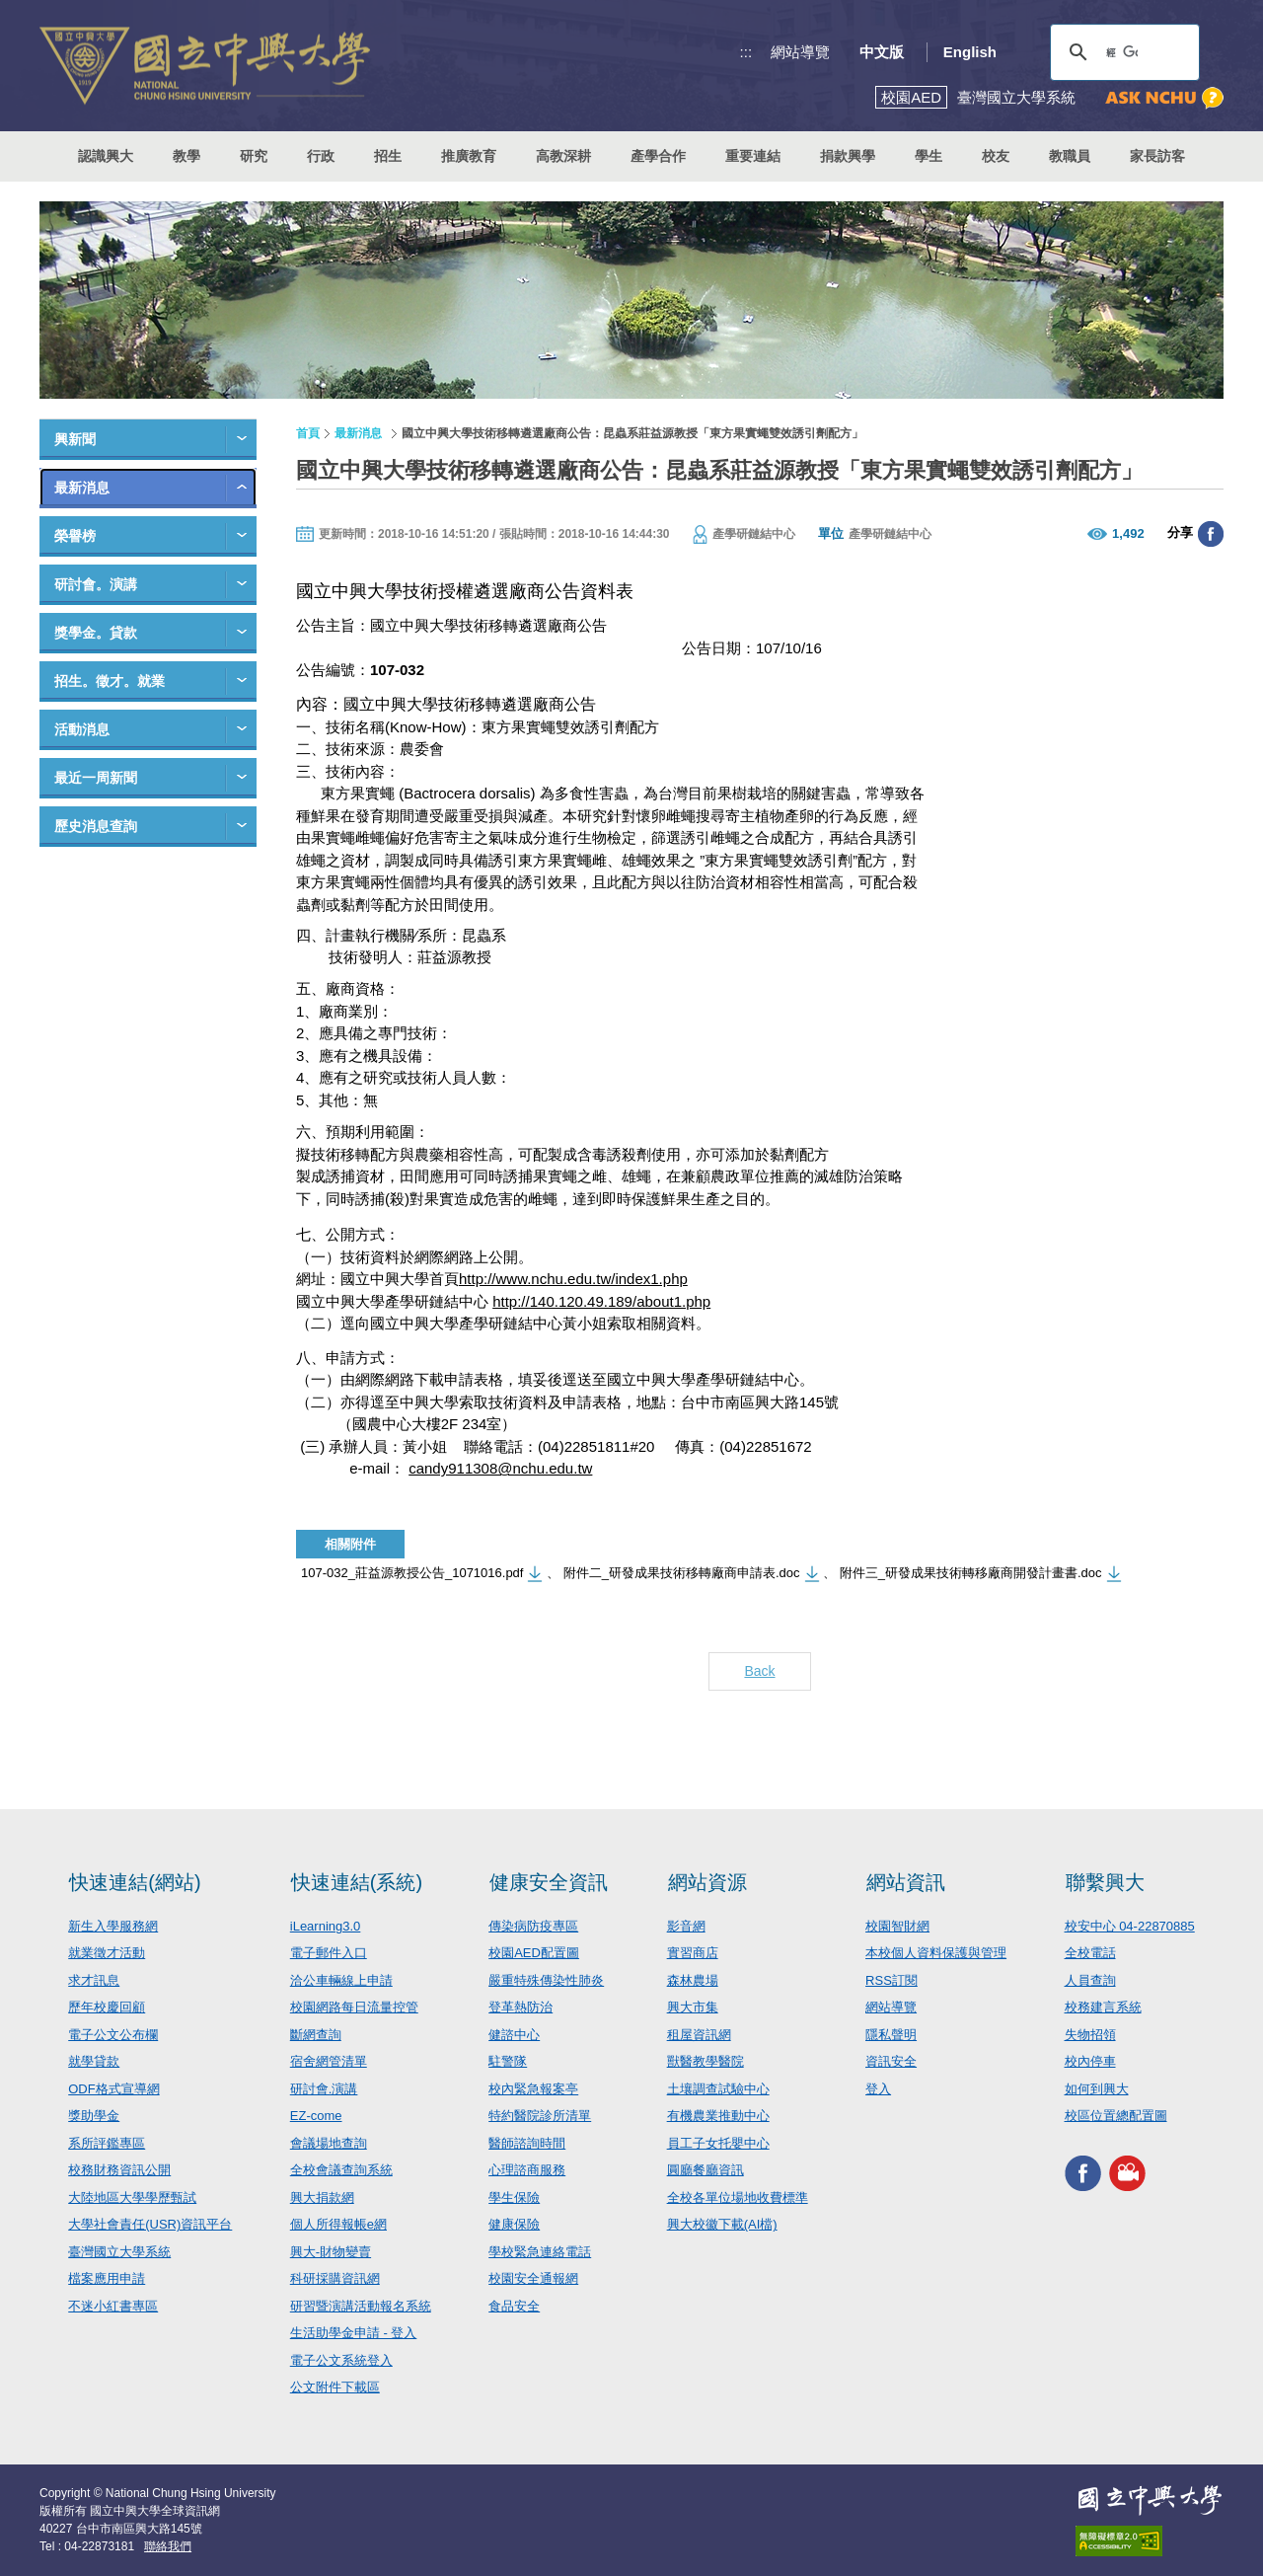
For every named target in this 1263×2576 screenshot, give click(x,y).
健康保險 (514, 2224)
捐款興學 (847, 156)
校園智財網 (897, 1926)
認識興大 (105, 156)
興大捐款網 (322, 2197)
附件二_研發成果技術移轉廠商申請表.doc (681, 1572)
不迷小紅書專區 (113, 2306)
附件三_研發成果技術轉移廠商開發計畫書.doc (971, 1572)
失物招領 (1090, 2034)
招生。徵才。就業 (109, 681)
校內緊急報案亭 (533, 2089)
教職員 (1069, 156)
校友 (995, 156)
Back (759, 1671)
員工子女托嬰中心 (718, 2143)
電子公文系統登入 (341, 2360)
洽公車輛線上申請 (341, 1980)
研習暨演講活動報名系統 (360, 2306)
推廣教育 (468, 156)
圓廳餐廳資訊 (705, 2169)
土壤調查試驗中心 (718, 2089)
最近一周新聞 (95, 778)
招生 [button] (388, 156)
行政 (320, 156)
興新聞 (75, 439)
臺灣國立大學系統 (119, 2251)
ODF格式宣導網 (113, 2089)
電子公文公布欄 (113, 2034)
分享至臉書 (1211, 534)
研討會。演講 (95, 584)
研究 (253, 156)
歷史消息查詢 (95, 826)
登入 (878, 2089)
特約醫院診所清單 (539, 2115)
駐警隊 (507, 2061)
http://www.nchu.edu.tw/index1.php (573, 1278)
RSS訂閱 (891, 1980)
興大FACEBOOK (1083, 2174)
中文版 (881, 51)
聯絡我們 (167, 2546)
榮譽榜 (75, 536)
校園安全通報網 (533, 2278)
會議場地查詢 (328, 2143)
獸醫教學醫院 (705, 2061)
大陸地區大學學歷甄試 (132, 2197)
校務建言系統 (1103, 2007)
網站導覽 (800, 51)
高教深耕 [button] (563, 156)
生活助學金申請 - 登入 (353, 2332)
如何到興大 (1097, 2089)
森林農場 (692, 1980)
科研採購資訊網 (335, 2278)
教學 (186, 156)
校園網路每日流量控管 (354, 2007)
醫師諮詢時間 (526, 2143)
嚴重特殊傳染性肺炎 (546, 1980)
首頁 (308, 433)
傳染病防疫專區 (533, 1926)
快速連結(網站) (134, 1882)
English (970, 51)
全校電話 (1090, 1952)
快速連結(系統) (356, 1882)
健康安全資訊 (548, 1882)
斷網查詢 (315, 2034)
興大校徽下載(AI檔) (722, 2224)
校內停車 (1090, 2061)
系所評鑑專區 (106, 2143)
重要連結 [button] (752, 156)
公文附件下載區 (335, 2387)
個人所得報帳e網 (338, 2224)
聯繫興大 (1105, 1882)
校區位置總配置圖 (1116, 2115)
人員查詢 (1090, 1980)
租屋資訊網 (699, 2034)
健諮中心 (514, 2034)
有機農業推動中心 (718, 2115)
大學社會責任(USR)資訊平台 (150, 2224)
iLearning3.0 (325, 1926)
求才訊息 (93, 1980)
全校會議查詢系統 (341, 2169)
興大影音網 (1127, 2174)
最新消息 (82, 487)
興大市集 (692, 2007)
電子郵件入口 (328, 1952)
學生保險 (514, 2197)
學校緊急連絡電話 (539, 2251)
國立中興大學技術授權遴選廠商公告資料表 (464, 591)
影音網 (686, 1926)
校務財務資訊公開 (119, 2169)
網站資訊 (905, 1882)
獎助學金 (93, 2115)
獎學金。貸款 (95, 633)
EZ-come (316, 2115)
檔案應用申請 (106, 2278)
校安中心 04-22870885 (1130, 1926)
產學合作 (658, 156)
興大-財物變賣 (330, 2251)
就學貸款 (93, 2061)
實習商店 (692, 1952)
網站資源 (707, 1882)
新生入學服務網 (113, 1926)
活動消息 (82, 729)
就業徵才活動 (106, 1952)
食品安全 (514, 2306)
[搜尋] (1122, 52)
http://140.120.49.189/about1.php (601, 1301)
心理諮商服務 (526, 2169)
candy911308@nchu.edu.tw (500, 1468)
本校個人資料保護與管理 (935, 1952)
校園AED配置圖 (533, 1952)
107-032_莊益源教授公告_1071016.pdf (412, 1572)
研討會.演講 (324, 2089)
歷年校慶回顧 (106, 2007)
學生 (928, 156)
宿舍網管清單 (328, 2061)
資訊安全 (891, 2061)
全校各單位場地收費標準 (737, 2197)
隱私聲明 (891, 2034)
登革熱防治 (520, 2007)
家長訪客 (1157, 156)
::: (746, 51)
